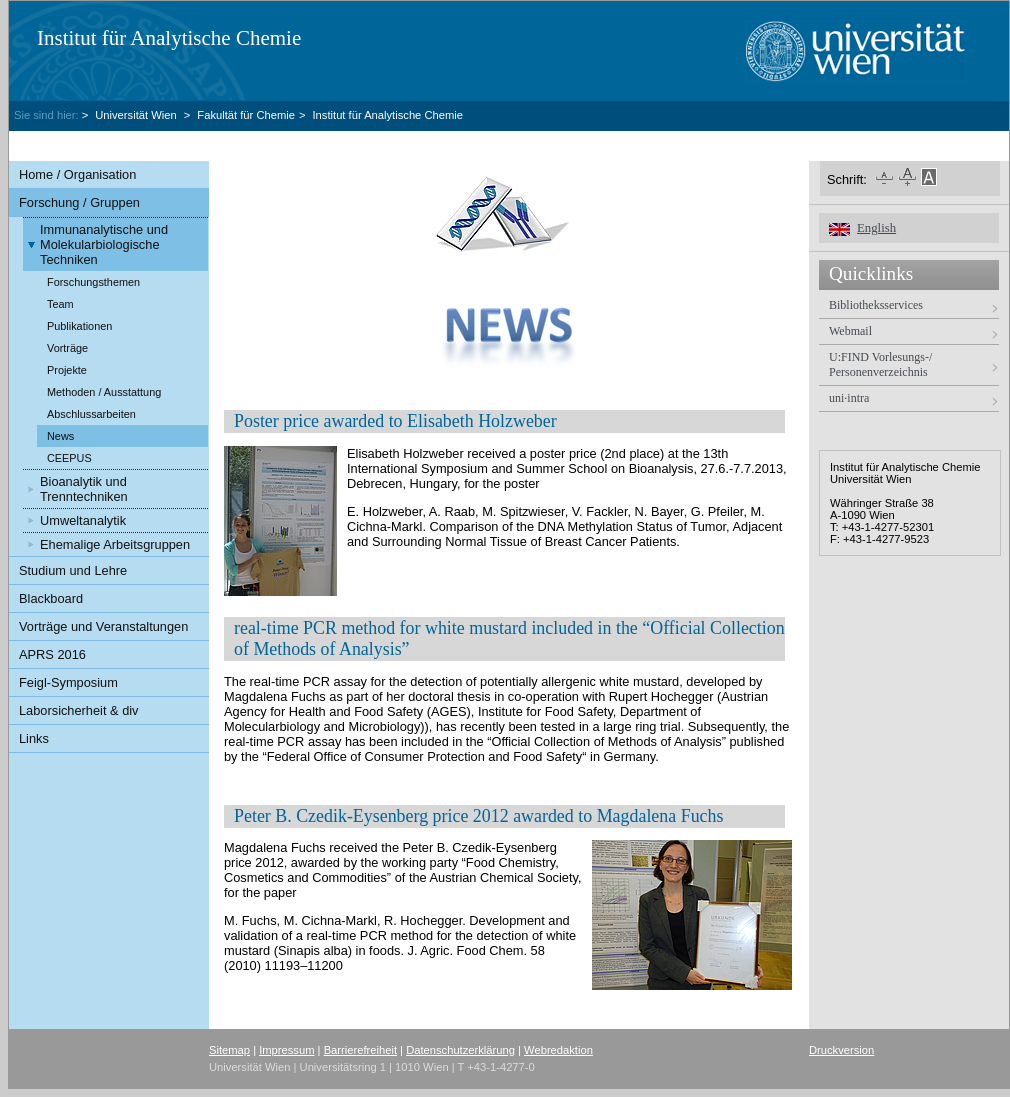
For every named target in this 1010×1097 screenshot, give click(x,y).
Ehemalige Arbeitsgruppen (115, 544)
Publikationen (79, 326)
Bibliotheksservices (876, 305)
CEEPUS (69, 458)
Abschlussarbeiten (91, 414)
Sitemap (229, 1050)
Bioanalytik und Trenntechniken (84, 489)
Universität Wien (137, 115)
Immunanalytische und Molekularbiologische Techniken (104, 244)
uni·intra (849, 398)
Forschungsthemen (93, 282)
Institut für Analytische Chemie (169, 38)
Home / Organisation (77, 174)
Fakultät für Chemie (246, 115)
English (876, 228)
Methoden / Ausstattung (104, 392)
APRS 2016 (52, 654)
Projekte (67, 370)
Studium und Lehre (73, 570)
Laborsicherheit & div (79, 710)
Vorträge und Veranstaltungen (103, 626)
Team (60, 304)
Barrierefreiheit (360, 1050)
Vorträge (67, 348)
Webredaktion (558, 1050)
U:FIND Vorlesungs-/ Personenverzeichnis (880, 364)
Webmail (850, 331)
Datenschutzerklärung (460, 1050)
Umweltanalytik (83, 520)
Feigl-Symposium (68, 682)
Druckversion (841, 1050)
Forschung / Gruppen (79, 202)
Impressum (286, 1050)
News (60, 436)
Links (34, 738)
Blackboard (51, 598)
